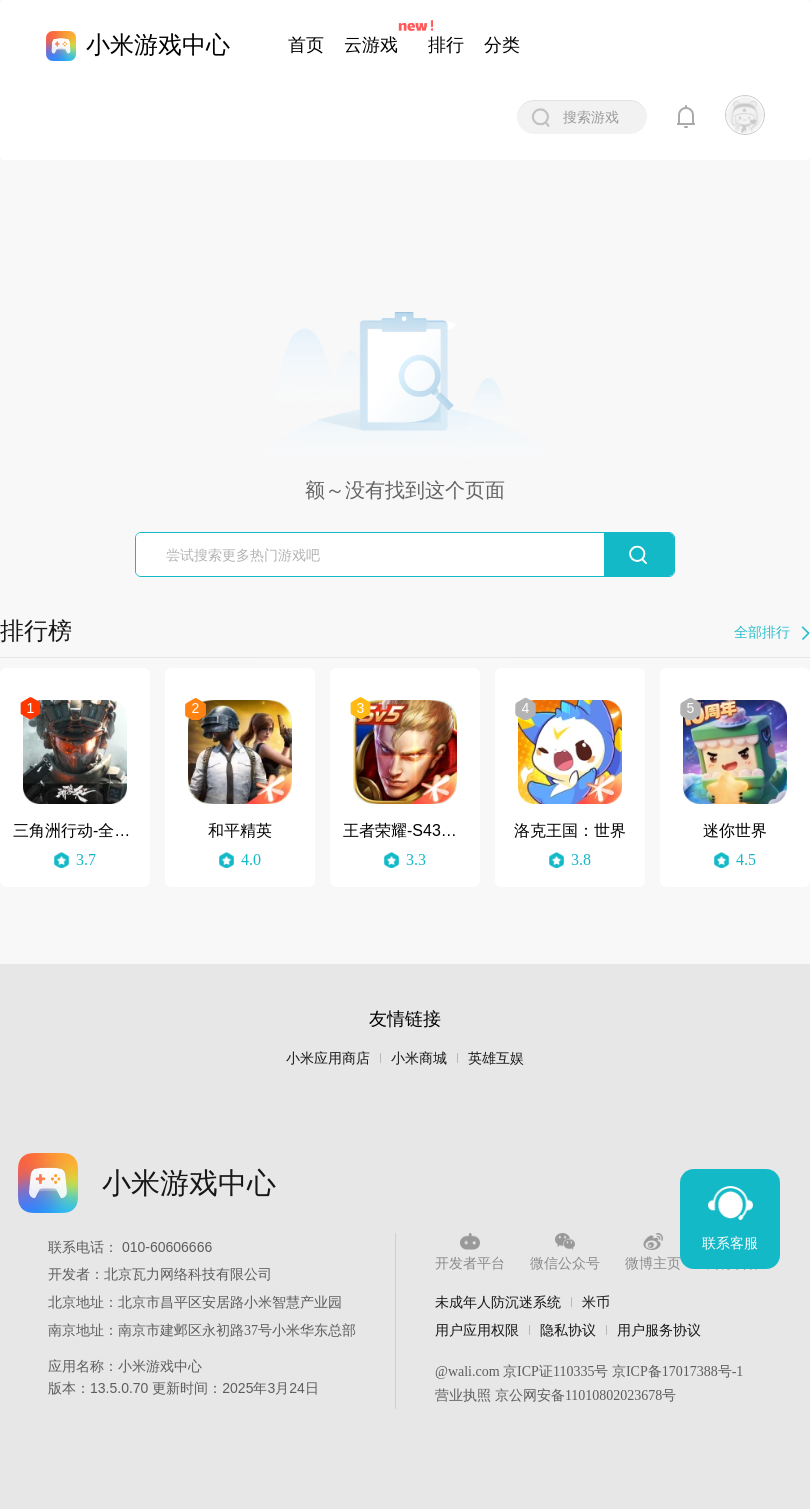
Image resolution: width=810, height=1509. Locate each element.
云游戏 (371, 45)
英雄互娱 (496, 1058)
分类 (502, 45)
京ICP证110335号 (555, 1371)
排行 (446, 45)
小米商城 (419, 1058)
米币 (596, 1302)
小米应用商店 (328, 1058)
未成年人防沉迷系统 (498, 1302)
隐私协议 (568, 1330)
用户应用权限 (477, 1330)
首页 (306, 45)
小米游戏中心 (158, 44)
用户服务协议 (659, 1330)
